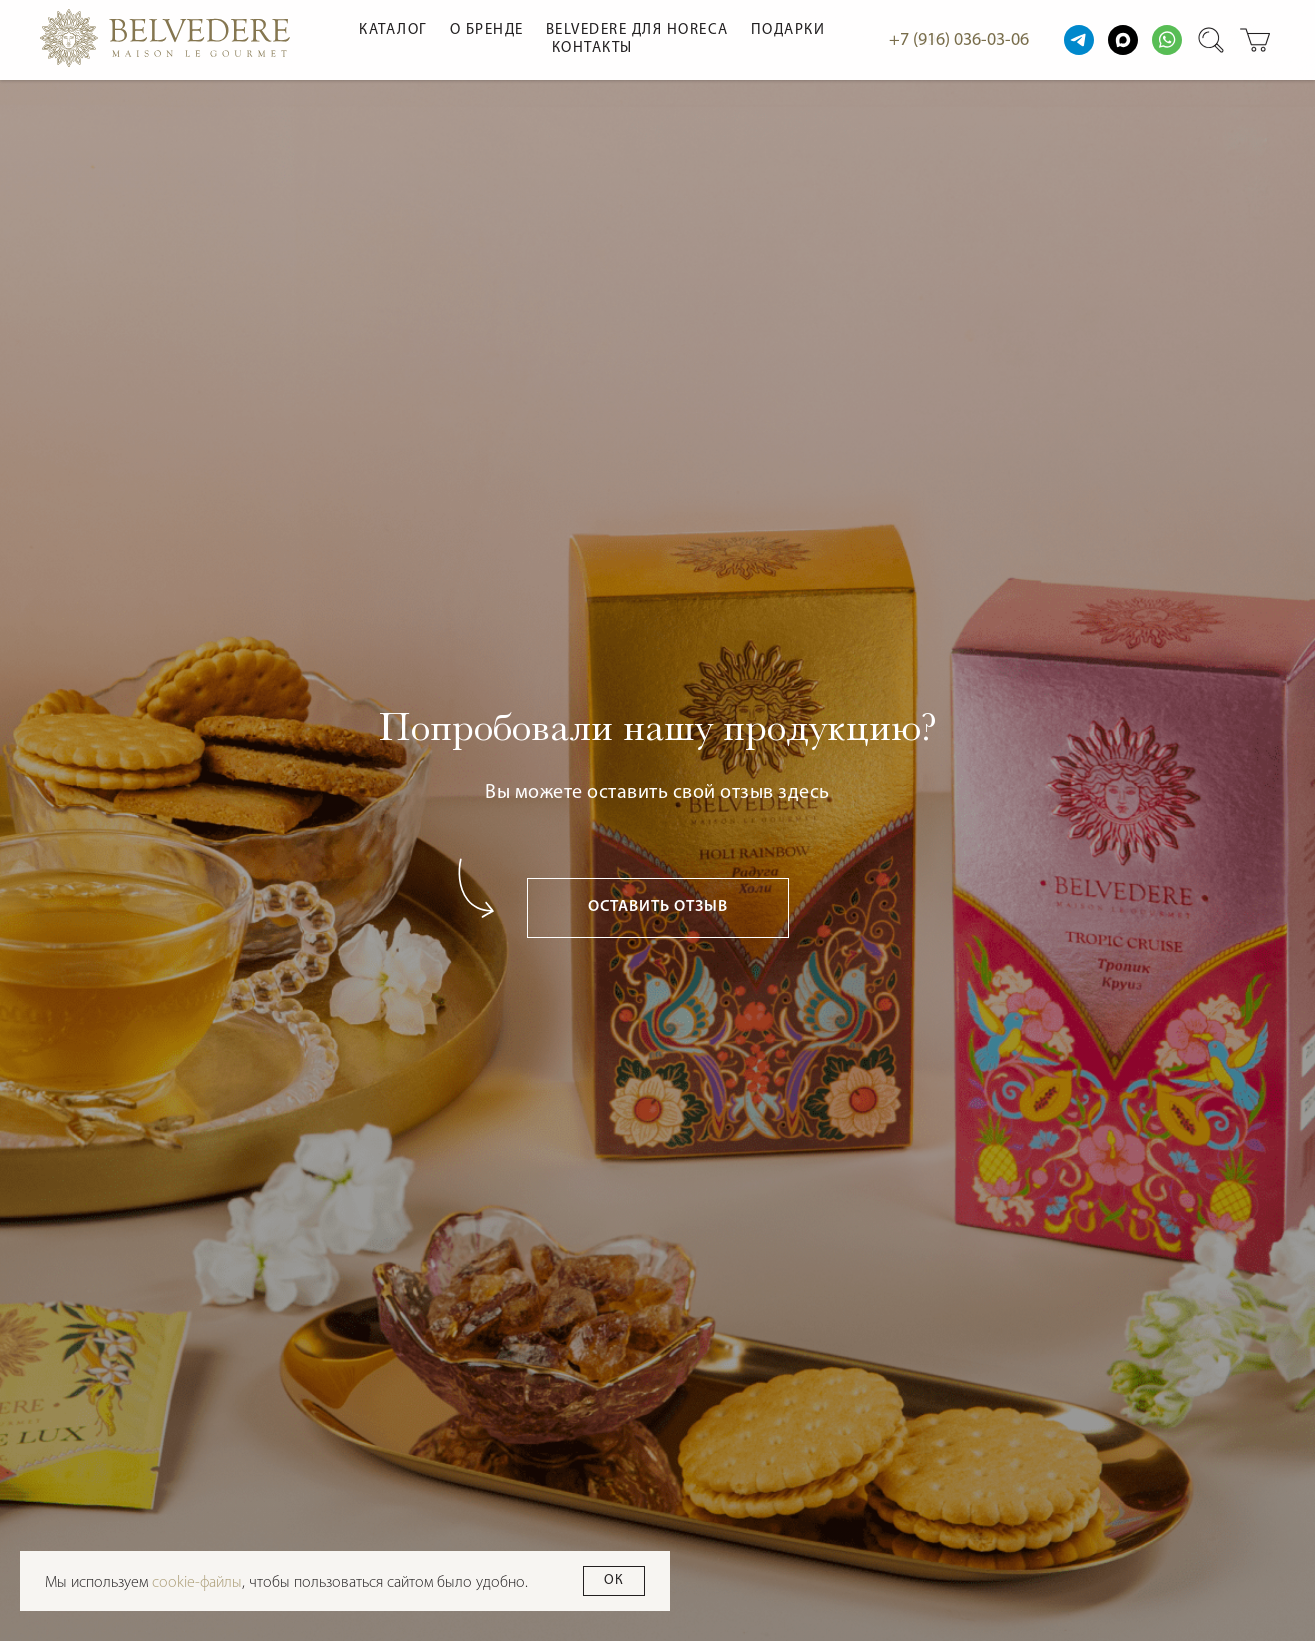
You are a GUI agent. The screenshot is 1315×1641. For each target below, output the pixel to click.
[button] (658, 908)
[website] (1079, 40)
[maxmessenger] (1123, 40)
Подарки (788, 30)
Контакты (592, 48)
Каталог (393, 30)
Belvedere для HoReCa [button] (637, 30)
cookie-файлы (197, 1583)
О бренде (487, 30)
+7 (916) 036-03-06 (959, 40)
